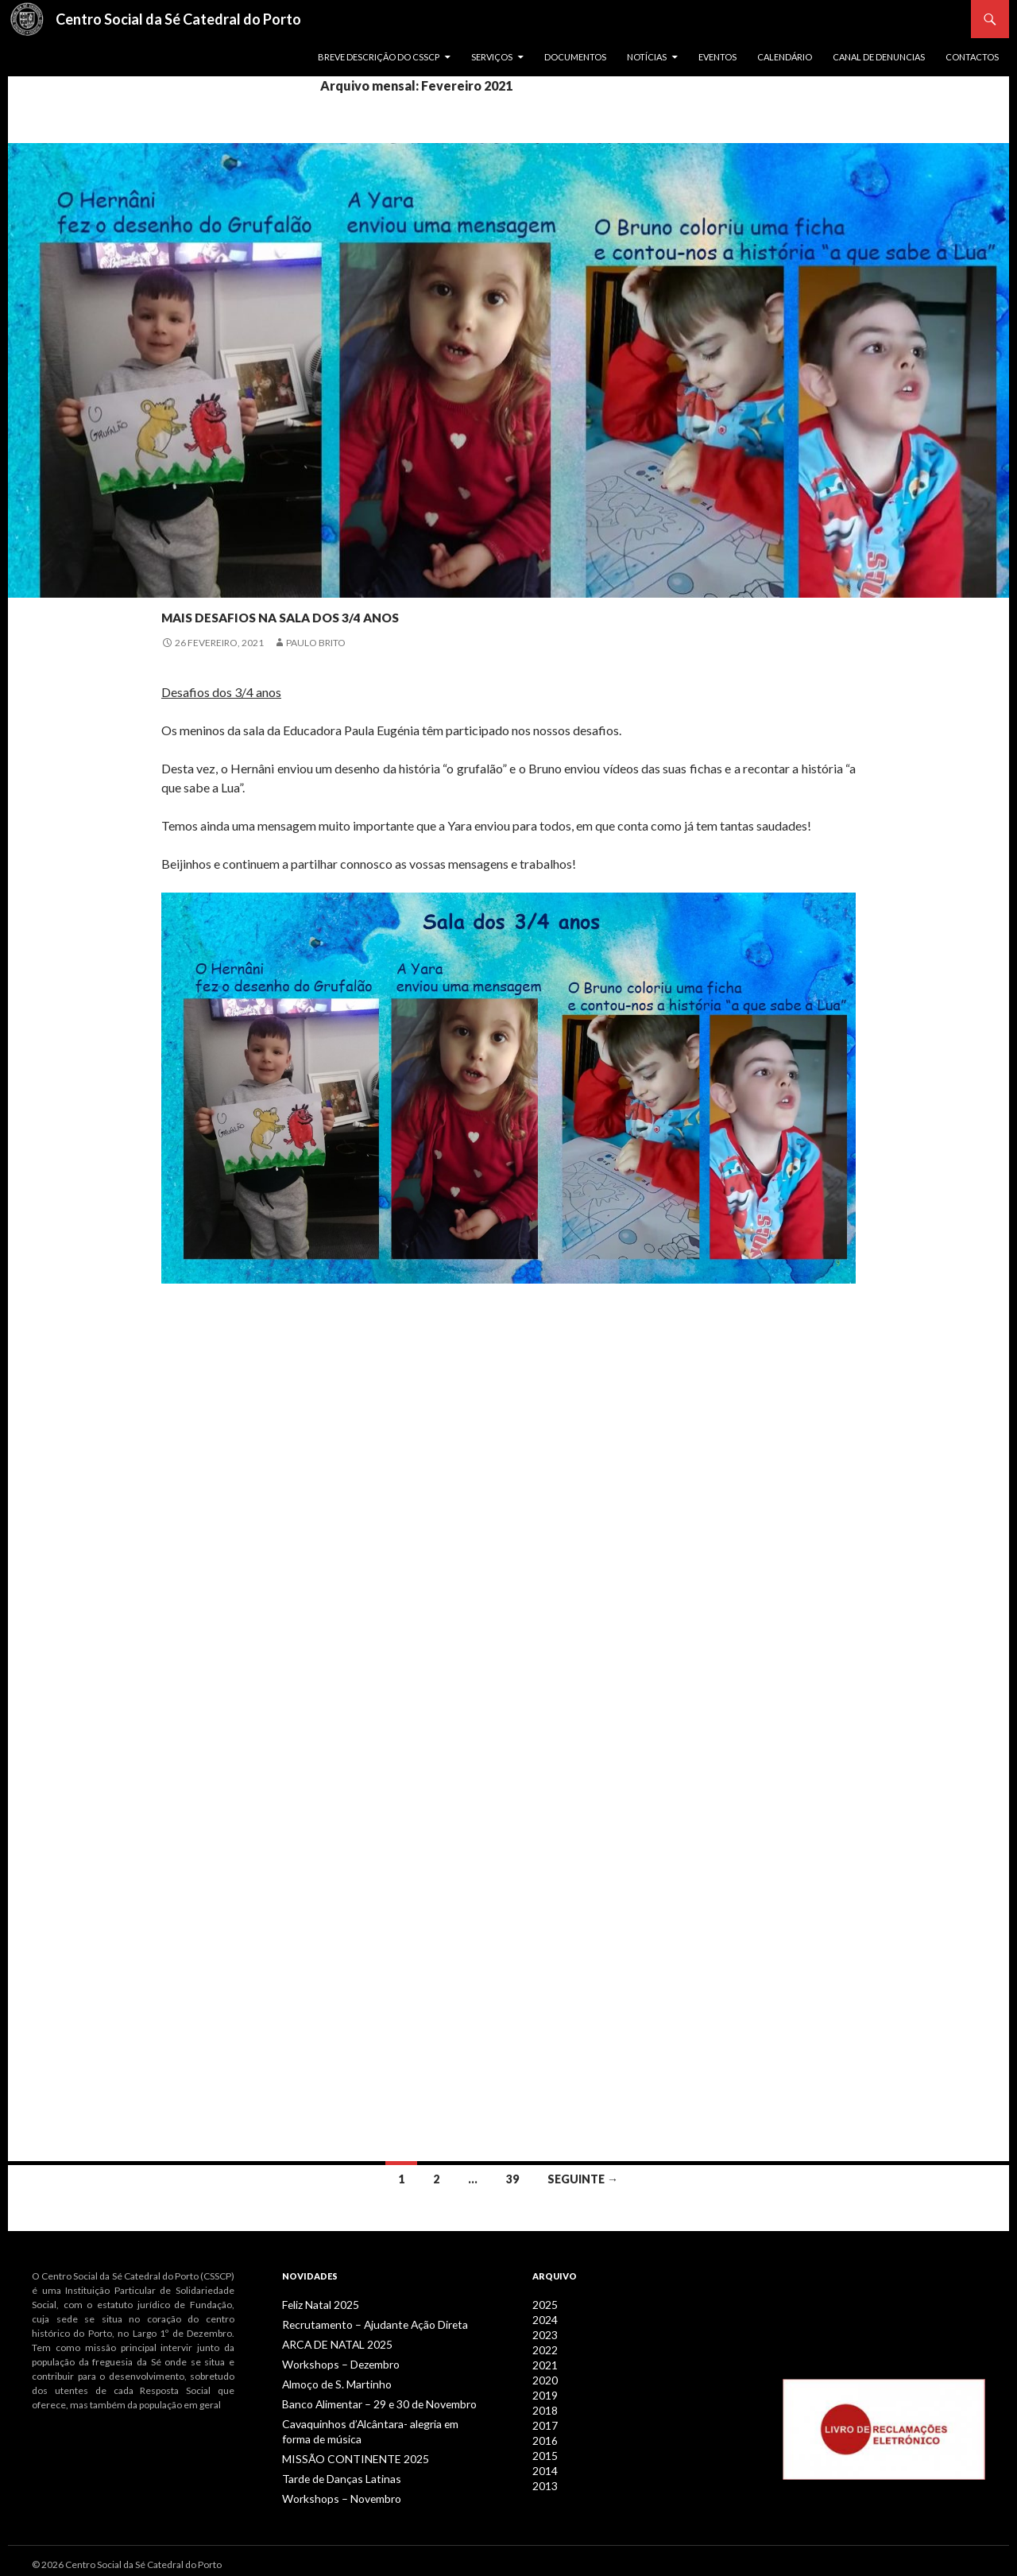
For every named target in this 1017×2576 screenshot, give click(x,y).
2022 (543, 2347)
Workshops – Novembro (334, 2491)
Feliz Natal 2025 (316, 2305)
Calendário (784, 57)
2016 (543, 2433)
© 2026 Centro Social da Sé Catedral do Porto (127, 2556)
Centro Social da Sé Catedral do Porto (178, 19)
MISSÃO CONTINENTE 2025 (342, 2452)
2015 (543, 2448)
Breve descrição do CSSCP (378, 57)
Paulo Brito (316, 643)
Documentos (575, 57)
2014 (543, 2462)
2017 (543, 2419)
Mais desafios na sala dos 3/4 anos (398, 612)
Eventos (717, 57)
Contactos (972, 57)
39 (512, 2179)
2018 (543, 2405)
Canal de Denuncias (879, 57)
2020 (543, 2376)
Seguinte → (582, 2179)
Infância (185, 585)
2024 (543, 2319)
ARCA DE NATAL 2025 (328, 2343)
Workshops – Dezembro (333, 2362)
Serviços (491, 57)
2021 (543, 2362)
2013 (543, 2476)
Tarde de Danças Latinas (333, 2471)
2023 (543, 2333)
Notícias (647, 57)
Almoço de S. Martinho (330, 2381)
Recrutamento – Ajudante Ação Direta (362, 2324)
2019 (543, 2390)
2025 (543, 2305)
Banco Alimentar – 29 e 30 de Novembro (368, 2400)
